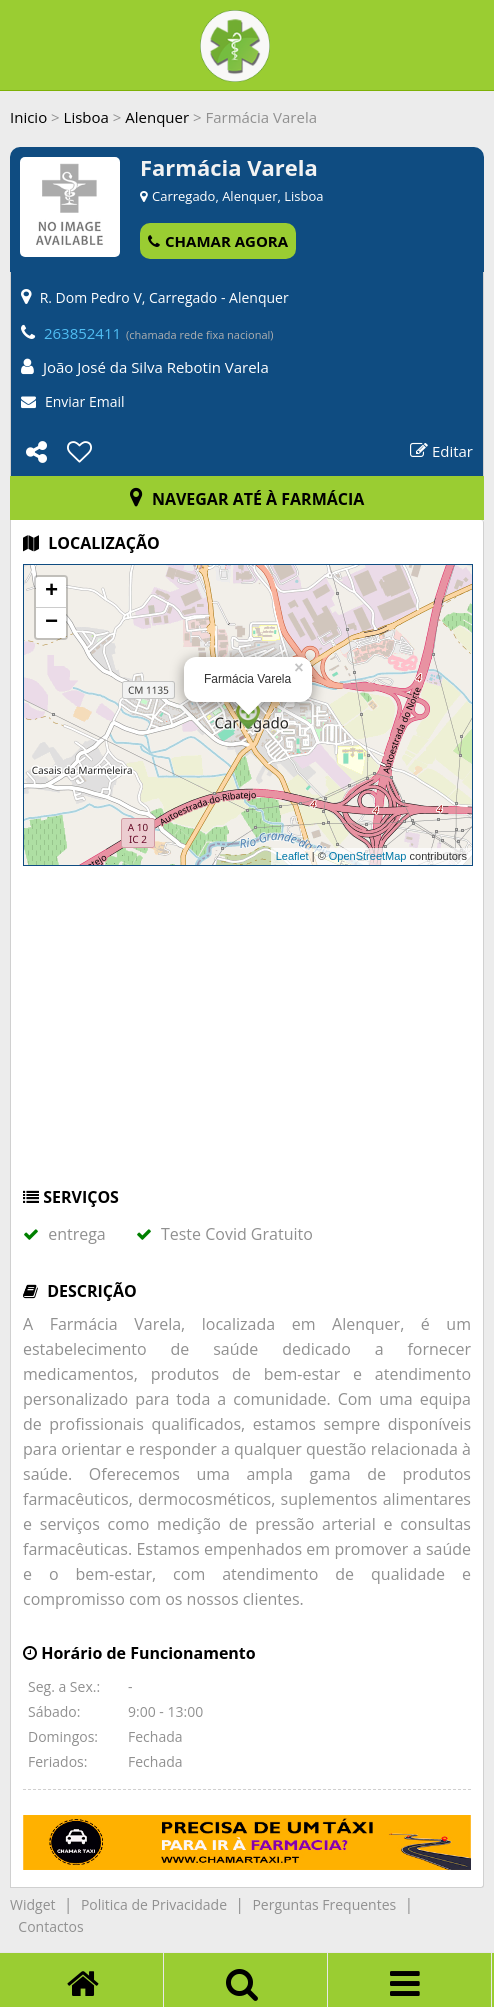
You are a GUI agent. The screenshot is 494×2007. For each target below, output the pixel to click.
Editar (441, 451)
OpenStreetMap (368, 856)
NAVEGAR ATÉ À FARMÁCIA (247, 499)
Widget (32, 1904)
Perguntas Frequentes (324, 1904)
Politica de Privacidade (154, 1904)
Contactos (50, 1926)
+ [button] (51, 592)
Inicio (28, 117)
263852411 (82, 333)
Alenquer (157, 117)
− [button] (51, 623)
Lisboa (86, 117)
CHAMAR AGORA (218, 241)
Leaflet (292, 856)
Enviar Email (85, 401)
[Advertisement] (247, 1036)
